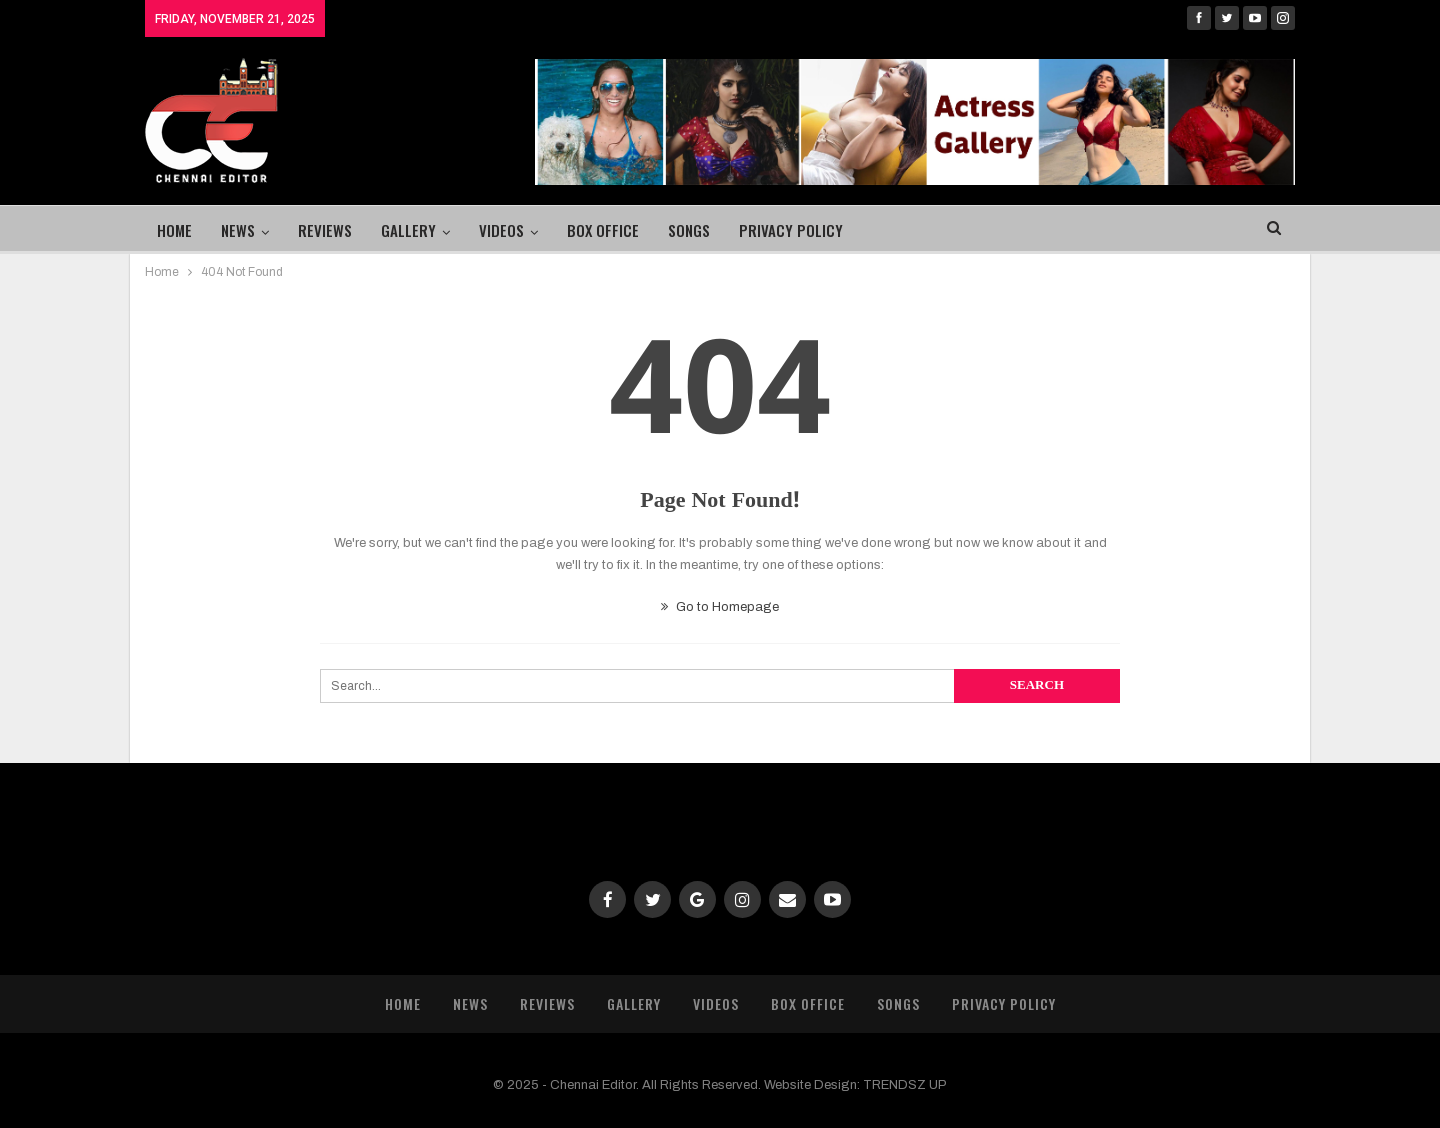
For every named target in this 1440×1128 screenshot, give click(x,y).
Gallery (408, 230)
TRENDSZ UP (905, 1085)
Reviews (325, 230)
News (238, 230)
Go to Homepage (720, 607)
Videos (501, 230)
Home (174, 230)
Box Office (603, 230)
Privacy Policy (791, 230)
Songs (689, 230)
